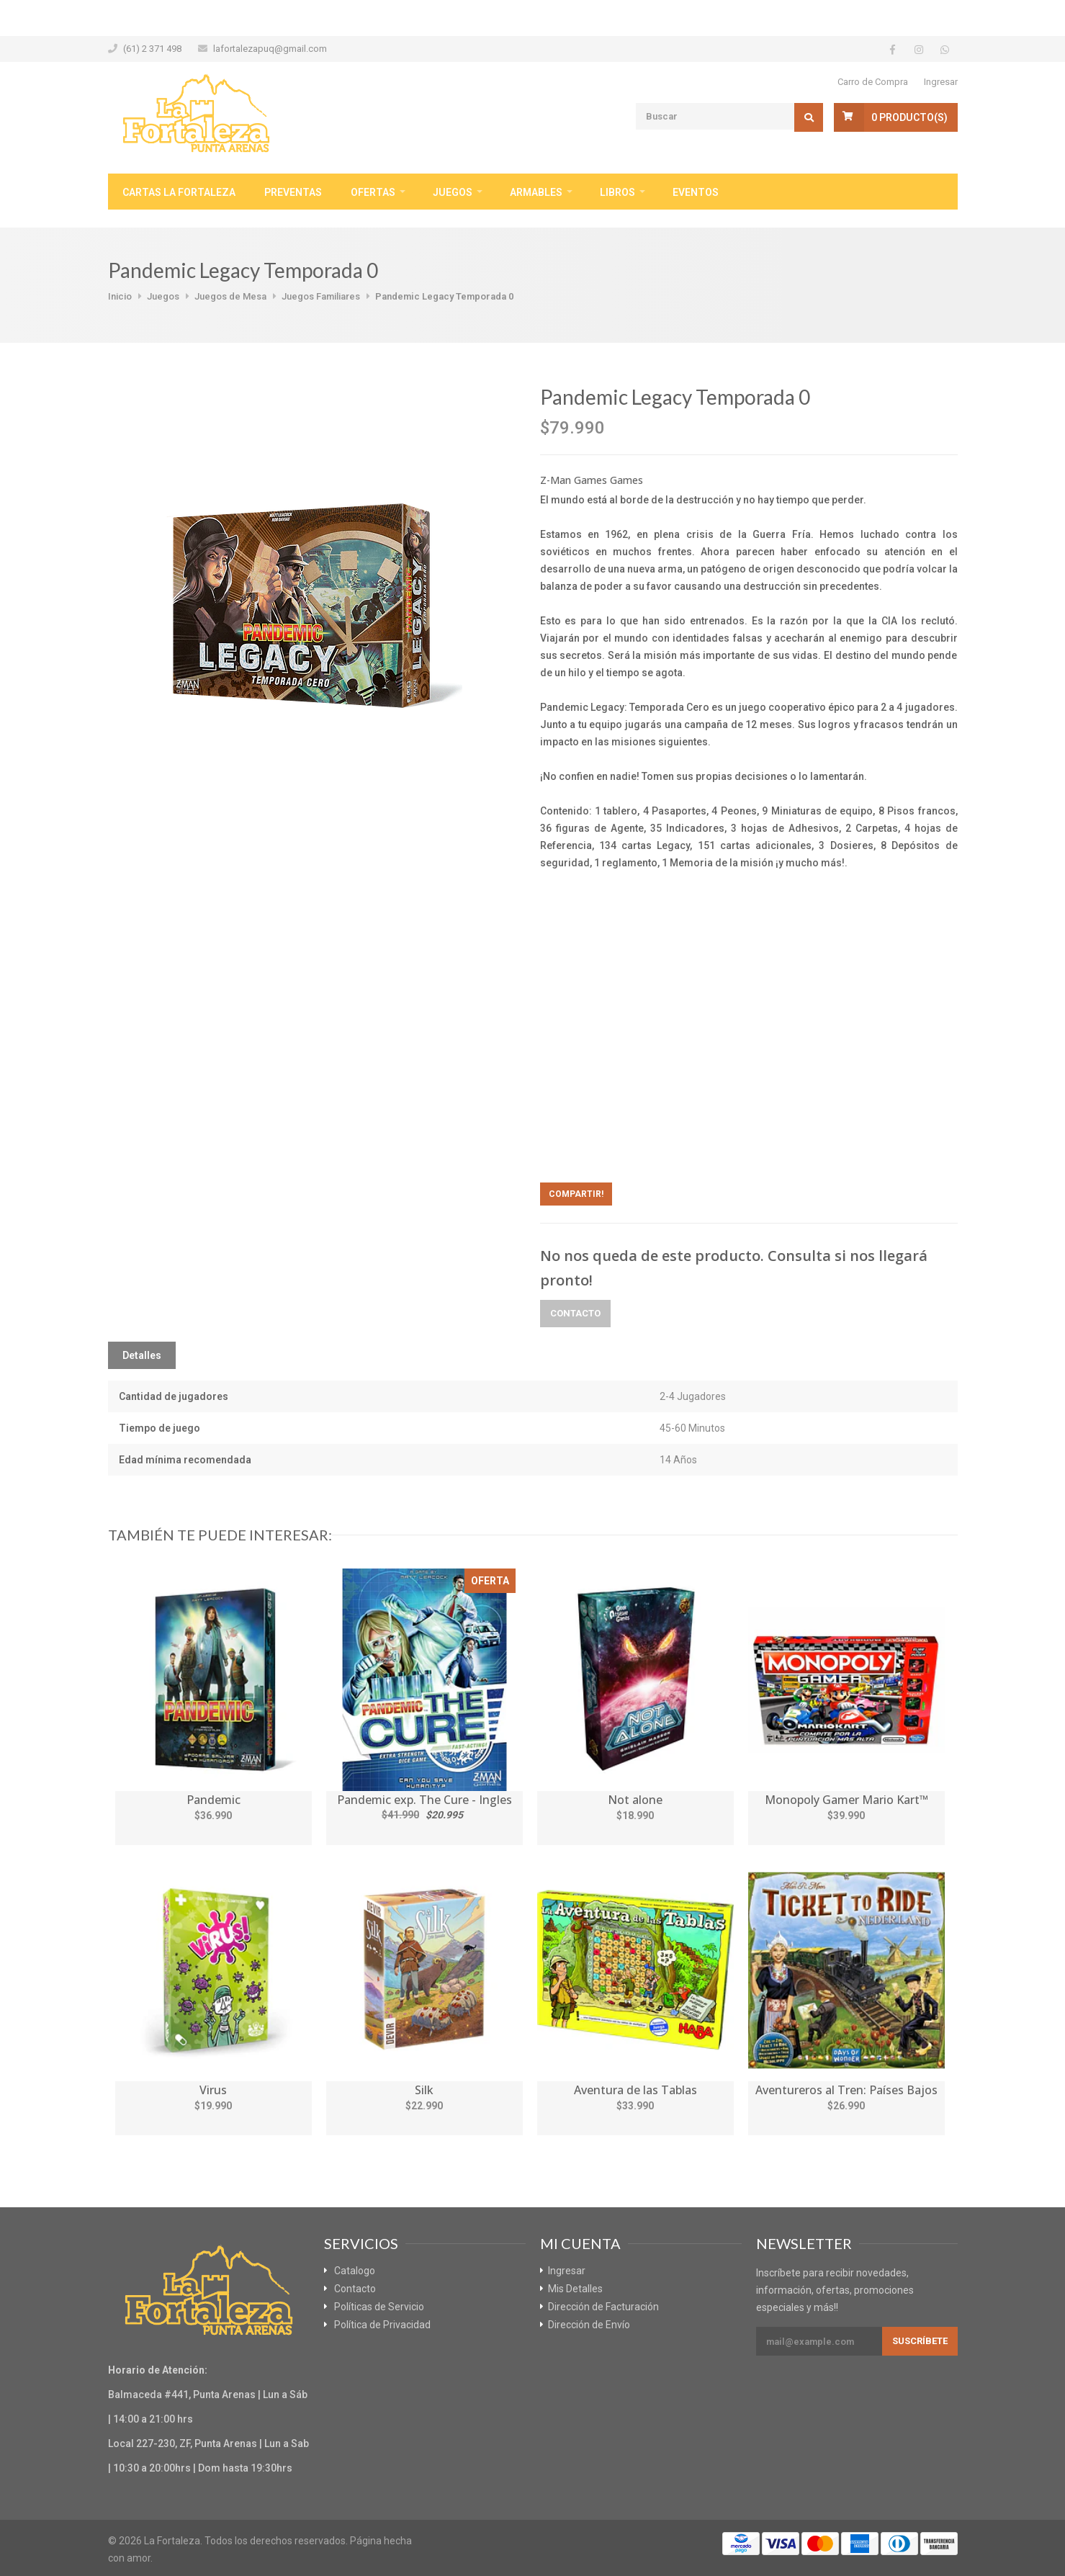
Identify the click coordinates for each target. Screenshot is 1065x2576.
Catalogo (354, 2270)
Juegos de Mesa (230, 296)
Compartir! (576, 1194)
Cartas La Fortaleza (178, 192)
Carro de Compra (872, 81)
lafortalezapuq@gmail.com (270, 48)
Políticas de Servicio (379, 2306)
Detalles (141, 1355)
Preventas (293, 192)
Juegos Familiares (321, 296)
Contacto (575, 1313)
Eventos (696, 192)
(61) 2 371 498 (152, 48)
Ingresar (941, 81)
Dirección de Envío (589, 2324)
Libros (617, 192)
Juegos (452, 192)
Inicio (120, 296)
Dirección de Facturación (603, 2306)
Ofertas (373, 192)
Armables (536, 192)
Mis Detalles (575, 2288)
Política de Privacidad (382, 2324)
